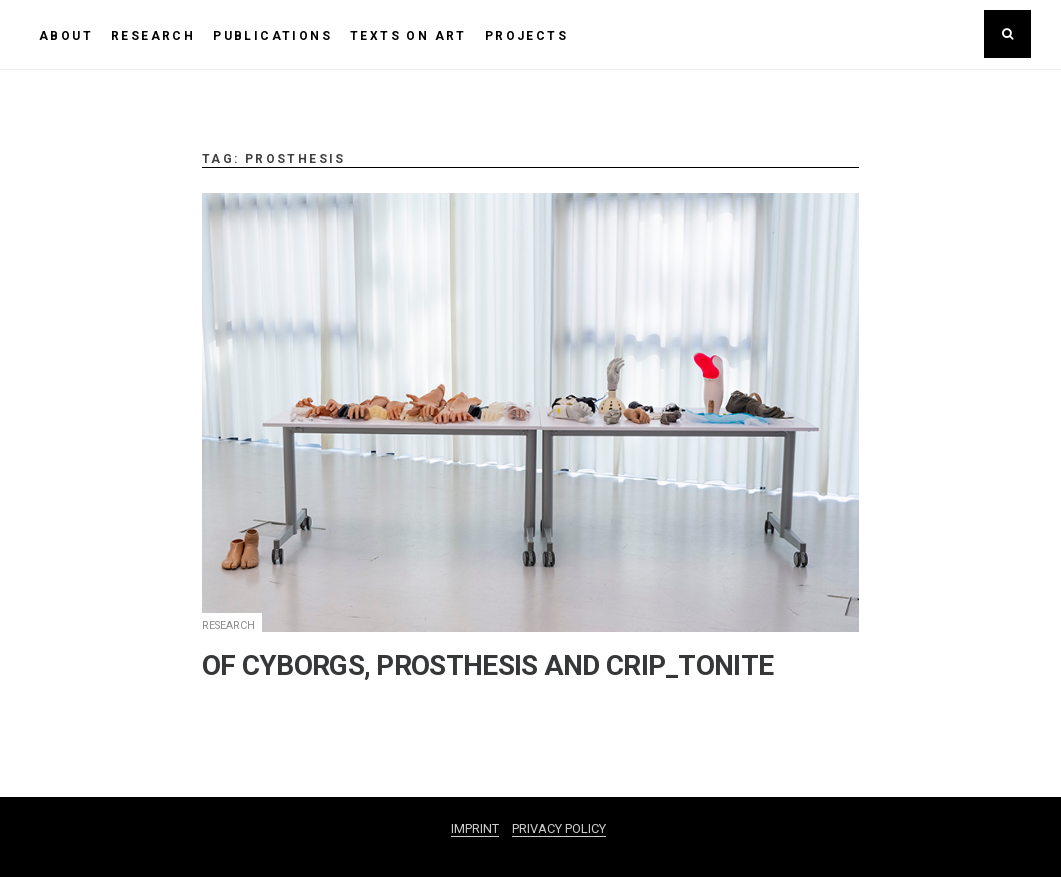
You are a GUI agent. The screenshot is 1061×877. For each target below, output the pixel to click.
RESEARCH (153, 36)
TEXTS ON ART (408, 36)
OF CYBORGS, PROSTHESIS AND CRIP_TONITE (487, 665)
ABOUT (66, 36)
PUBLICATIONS (272, 36)
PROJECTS (526, 36)
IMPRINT (475, 828)
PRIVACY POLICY (559, 828)
